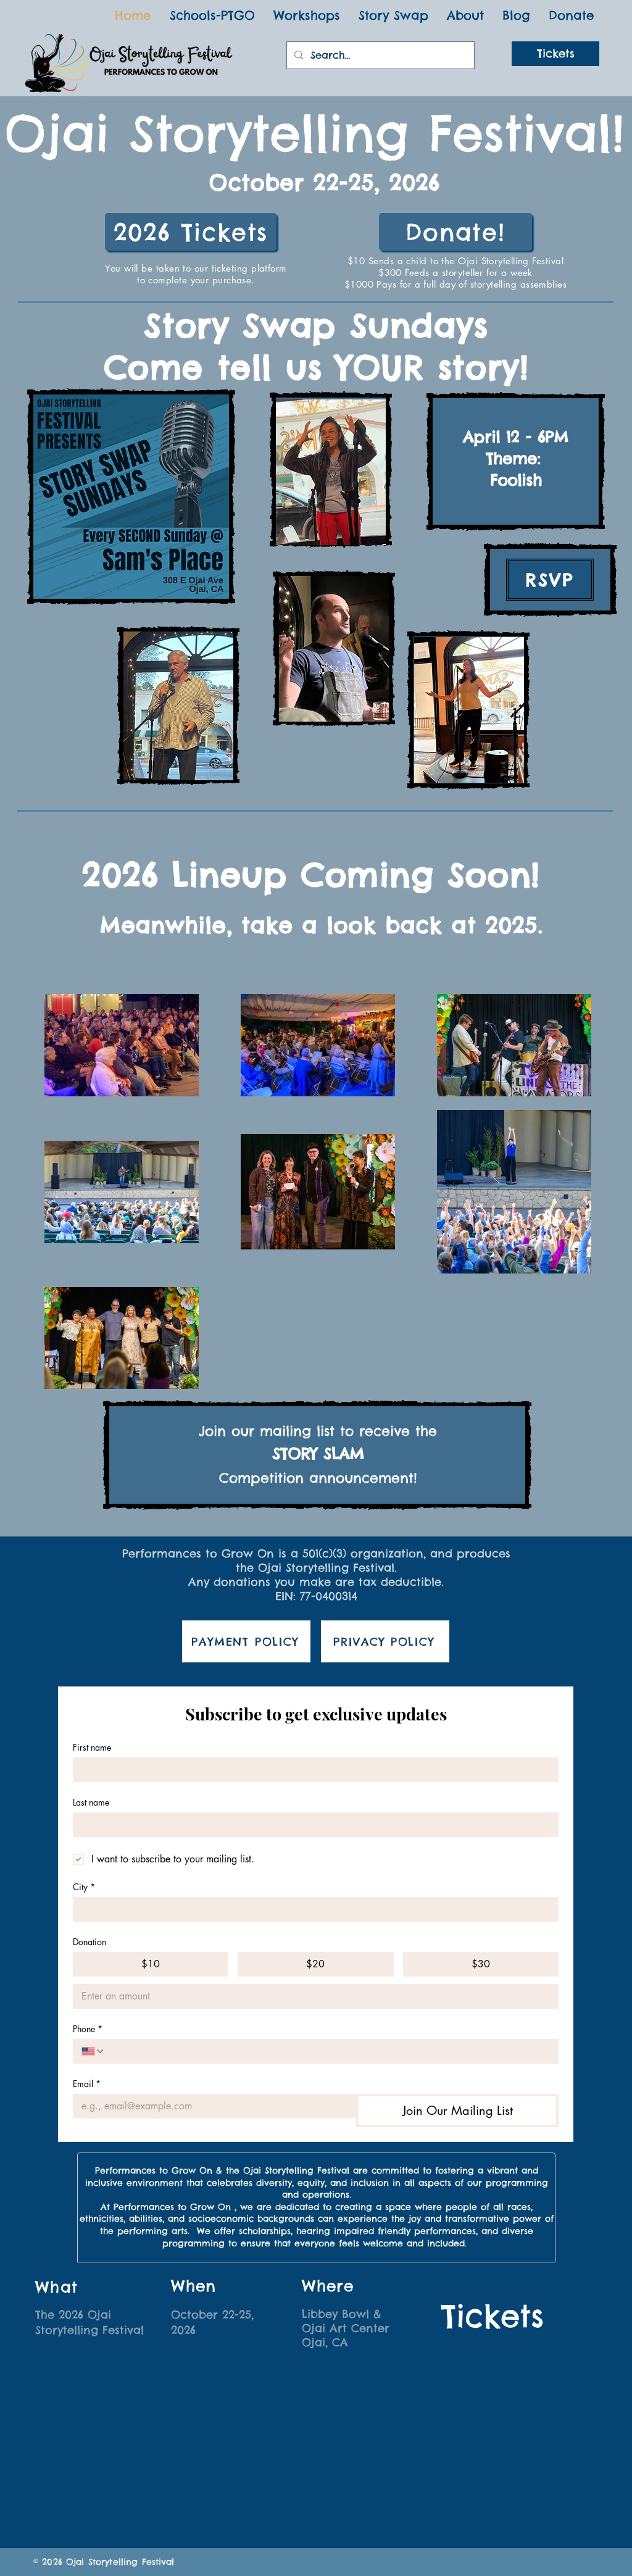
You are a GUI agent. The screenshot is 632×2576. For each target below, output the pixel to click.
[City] (312, 1909)
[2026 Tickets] (190, 232)
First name (92, 1747)
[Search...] (379, 55)
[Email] (210, 2106)
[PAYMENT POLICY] (246, 1641)
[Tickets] (555, 53)
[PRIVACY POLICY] (385, 1641)
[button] (465, 15)
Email (87, 2083)
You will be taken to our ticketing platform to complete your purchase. (195, 274)
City (84, 1887)
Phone (87, 2029)
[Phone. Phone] (327, 2051)
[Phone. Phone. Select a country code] (93, 2051)
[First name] (312, 1770)
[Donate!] (455, 232)
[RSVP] (550, 580)
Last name (91, 1802)
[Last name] (312, 1825)
